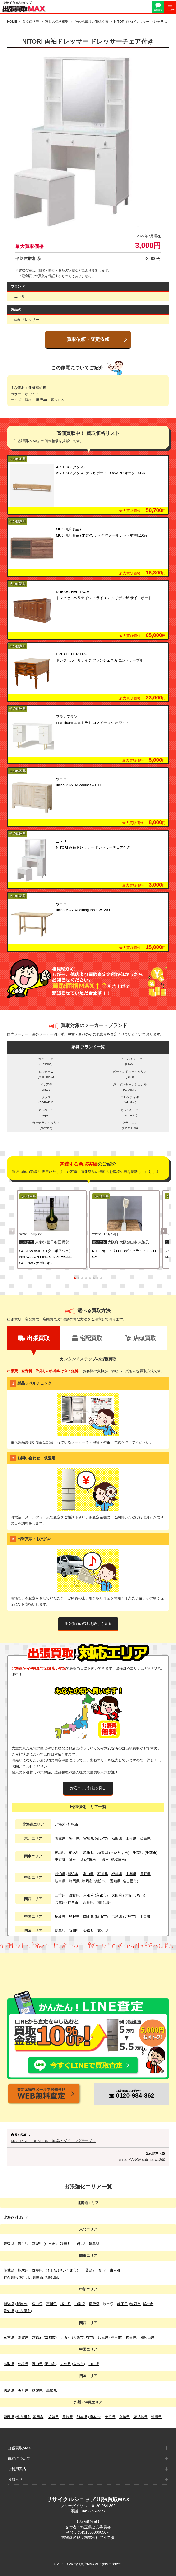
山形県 (131, 1838)
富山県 (88, 1874)
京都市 (101, 1895)
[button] (164, 1231)
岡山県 (88, 1916)
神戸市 (73, 1902)
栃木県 (74, 1853)
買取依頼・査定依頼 (88, 339)
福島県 (145, 1838)
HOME (12, 21)
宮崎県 (124, 2417)
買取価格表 (30, 21)
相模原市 (118, 1860)
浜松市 (99, 1881)
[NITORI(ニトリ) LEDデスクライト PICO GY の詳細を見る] (125, 1213)
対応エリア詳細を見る (88, 1788)
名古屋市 (130, 1881)
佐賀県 (53, 2417)
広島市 (129, 1916)
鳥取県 (60, 1916)
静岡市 (87, 1881)
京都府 (88, 1895)
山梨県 (131, 1874)
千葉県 (138, 1853)
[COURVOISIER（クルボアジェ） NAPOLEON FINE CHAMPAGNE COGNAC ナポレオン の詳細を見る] (51, 1213)
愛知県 (115, 1881)
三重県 (60, 1895)
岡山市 (101, 1916)
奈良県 (88, 1902)
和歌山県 (104, 1902)
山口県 (145, 1916)
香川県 (74, 1931)
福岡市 (38, 2417)
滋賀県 (74, 1895)
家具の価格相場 (57, 21)
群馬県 (88, 1853)
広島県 (116, 1916)
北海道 (60, 1824)
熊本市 (94, 2417)
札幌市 (73, 1824)
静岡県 (74, 1881)
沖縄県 (156, 2417)
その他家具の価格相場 (91, 21)
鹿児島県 (140, 2417)
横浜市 (90, 1860)
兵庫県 (60, 1902)
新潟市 (73, 1874)
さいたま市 (119, 1853)
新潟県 (60, 1874)
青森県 (60, 1838)
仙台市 (101, 1838)
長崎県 (67, 2417)
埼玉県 (102, 1853)
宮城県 (88, 1838)
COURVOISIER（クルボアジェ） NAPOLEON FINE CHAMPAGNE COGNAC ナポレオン (46, 1257)
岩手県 (74, 1838)
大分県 (110, 2417)
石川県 (102, 1874)
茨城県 (60, 1853)
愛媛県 (88, 1931)
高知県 (102, 1931)
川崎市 (103, 1860)
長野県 (145, 1874)
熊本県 (82, 2417)
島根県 (74, 1916)
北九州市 (23, 2417)
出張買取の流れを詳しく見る (88, 1624)
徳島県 (60, 1931)
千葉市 (151, 1853)
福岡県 (9, 2417)
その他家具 (17, 459)
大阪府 (116, 1895)
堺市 (140, 1895)
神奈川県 (76, 1860)
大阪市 (129, 1895)
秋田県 (116, 1838)
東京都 (60, 1860)
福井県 (116, 1874)
